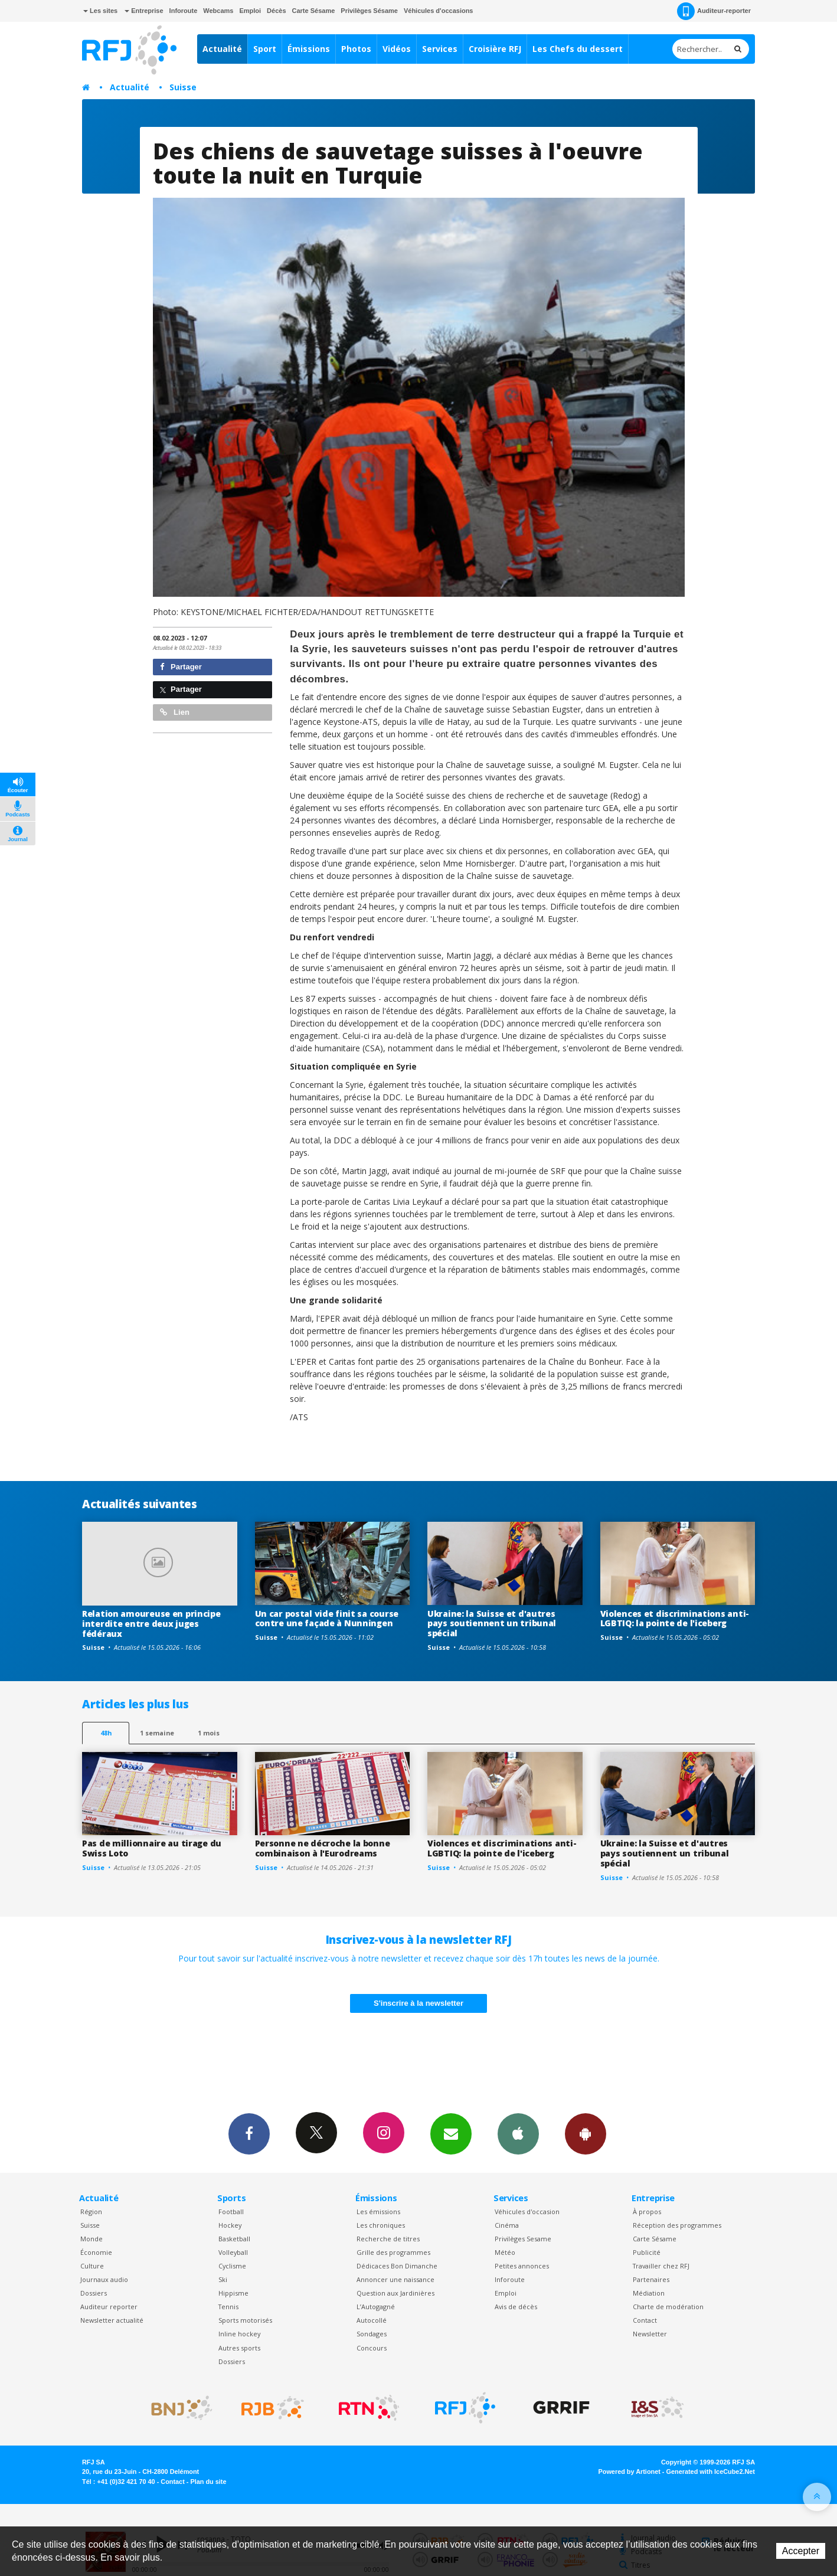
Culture (92, 2266)
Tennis (228, 2306)
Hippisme (233, 2293)
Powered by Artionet (630, 2471)
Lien (174, 712)
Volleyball (233, 2252)
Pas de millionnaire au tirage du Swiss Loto (151, 1848)
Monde (91, 2238)
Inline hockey (239, 2334)
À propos (647, 2211)
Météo (505, 2252)
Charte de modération (668, 2306)
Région (91, 2211)
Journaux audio (104, 2279)
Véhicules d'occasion (527, 2211)
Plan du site (208, 2481)
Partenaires (651, 2279)
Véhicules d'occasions (438, 10)
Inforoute (183, 10)
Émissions (308, 48)
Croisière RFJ (495, 48)
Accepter (800, 2551)
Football (231, 2211)
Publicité (647, 2252)
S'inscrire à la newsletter (418, 2003)
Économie (96, 2252)
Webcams (218, 10)
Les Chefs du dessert (577, 48)
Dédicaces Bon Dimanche (397, 2266)
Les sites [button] (100, 10)
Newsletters (451, 2133)
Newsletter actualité (111, 2320)
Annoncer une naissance (395, 2279)
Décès (276, 10)
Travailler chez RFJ (661, 2266)
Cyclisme (232, 2266)
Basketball (234, 2238)
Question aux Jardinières (395, 2293)
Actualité (222, 48)
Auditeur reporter (109, 2306)
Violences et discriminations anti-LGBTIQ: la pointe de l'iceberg (674, 1618)
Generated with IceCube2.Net (710, 2471)
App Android (585, 2133)
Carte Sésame (313, 10)
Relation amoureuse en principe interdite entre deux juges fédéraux (151, 1623)
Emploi (250, 10)
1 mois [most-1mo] (209, 1732)
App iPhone (518, 2133)
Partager (181, 666)
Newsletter (650, 2334)
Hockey (229, 2225)
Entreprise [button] (144, 10)
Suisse (183, 87)
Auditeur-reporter (714, 11)
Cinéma (507, 2225)
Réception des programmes (677, 2225)
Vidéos (396, 48)
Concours (372, 2348)
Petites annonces (522, 2266)
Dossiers (93, 2293)
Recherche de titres (388, 2238)
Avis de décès (516, 2306)
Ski (222, 2279)
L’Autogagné (376, 2306)
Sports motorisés (245, 2320)
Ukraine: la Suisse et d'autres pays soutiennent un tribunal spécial (491, 1623)
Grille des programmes (393, 2252)
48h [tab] (106, 1732)
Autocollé (372, 2320)
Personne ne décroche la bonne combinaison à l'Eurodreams (322, 1848)
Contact (645, 2320)
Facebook (249, 2133)
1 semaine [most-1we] (157, 1732)
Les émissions (378, 2211)
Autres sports (239, 2348)
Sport (264, 48)
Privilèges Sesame (523, 2238)
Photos (356, 48)
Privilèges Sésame (369, 10)
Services (439, 48)
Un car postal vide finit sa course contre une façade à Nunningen (326, 1618)
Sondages (372, 2334)
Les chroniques (381, 2225)
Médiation (649, 2293)
